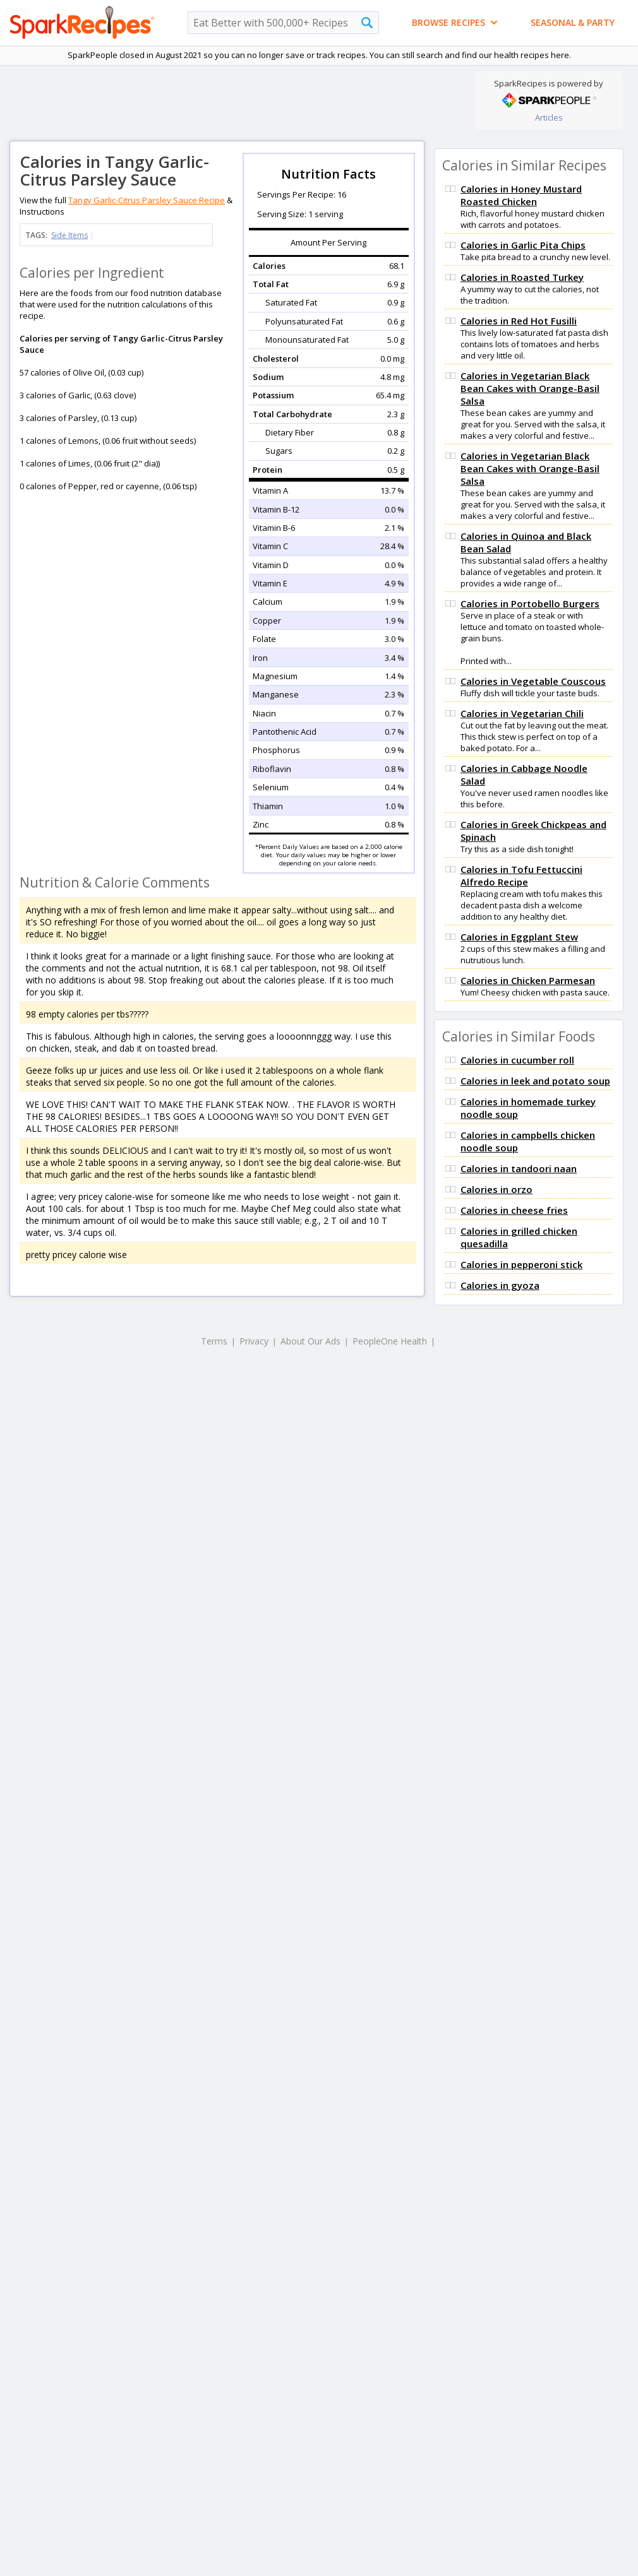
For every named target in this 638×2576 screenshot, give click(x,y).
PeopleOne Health (389, 1341)
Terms (214, 1341)
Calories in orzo (496, 1189)
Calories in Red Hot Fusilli (518, 320)
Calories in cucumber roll (517, 1060)
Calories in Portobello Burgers (529, 603)
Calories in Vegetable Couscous (533, 681)
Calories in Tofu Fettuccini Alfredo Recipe (521, 875)
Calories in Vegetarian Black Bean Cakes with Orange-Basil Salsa (529, 388)
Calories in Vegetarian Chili (522, 713)
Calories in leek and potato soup (535, 1080)
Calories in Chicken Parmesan (527, 980)
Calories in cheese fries (514, 1210)
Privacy (253, 1341)
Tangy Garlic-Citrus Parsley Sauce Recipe (146, 200)
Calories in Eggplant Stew (519, 936)
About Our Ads (310, 1341)
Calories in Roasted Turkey (522, 277)
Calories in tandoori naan (518, 1168)
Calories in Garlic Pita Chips (523, 245)
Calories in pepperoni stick (521, 1264)
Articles (549, 117)
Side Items (69, 235)
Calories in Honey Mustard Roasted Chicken (521, 195)
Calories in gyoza (499, 1285)
